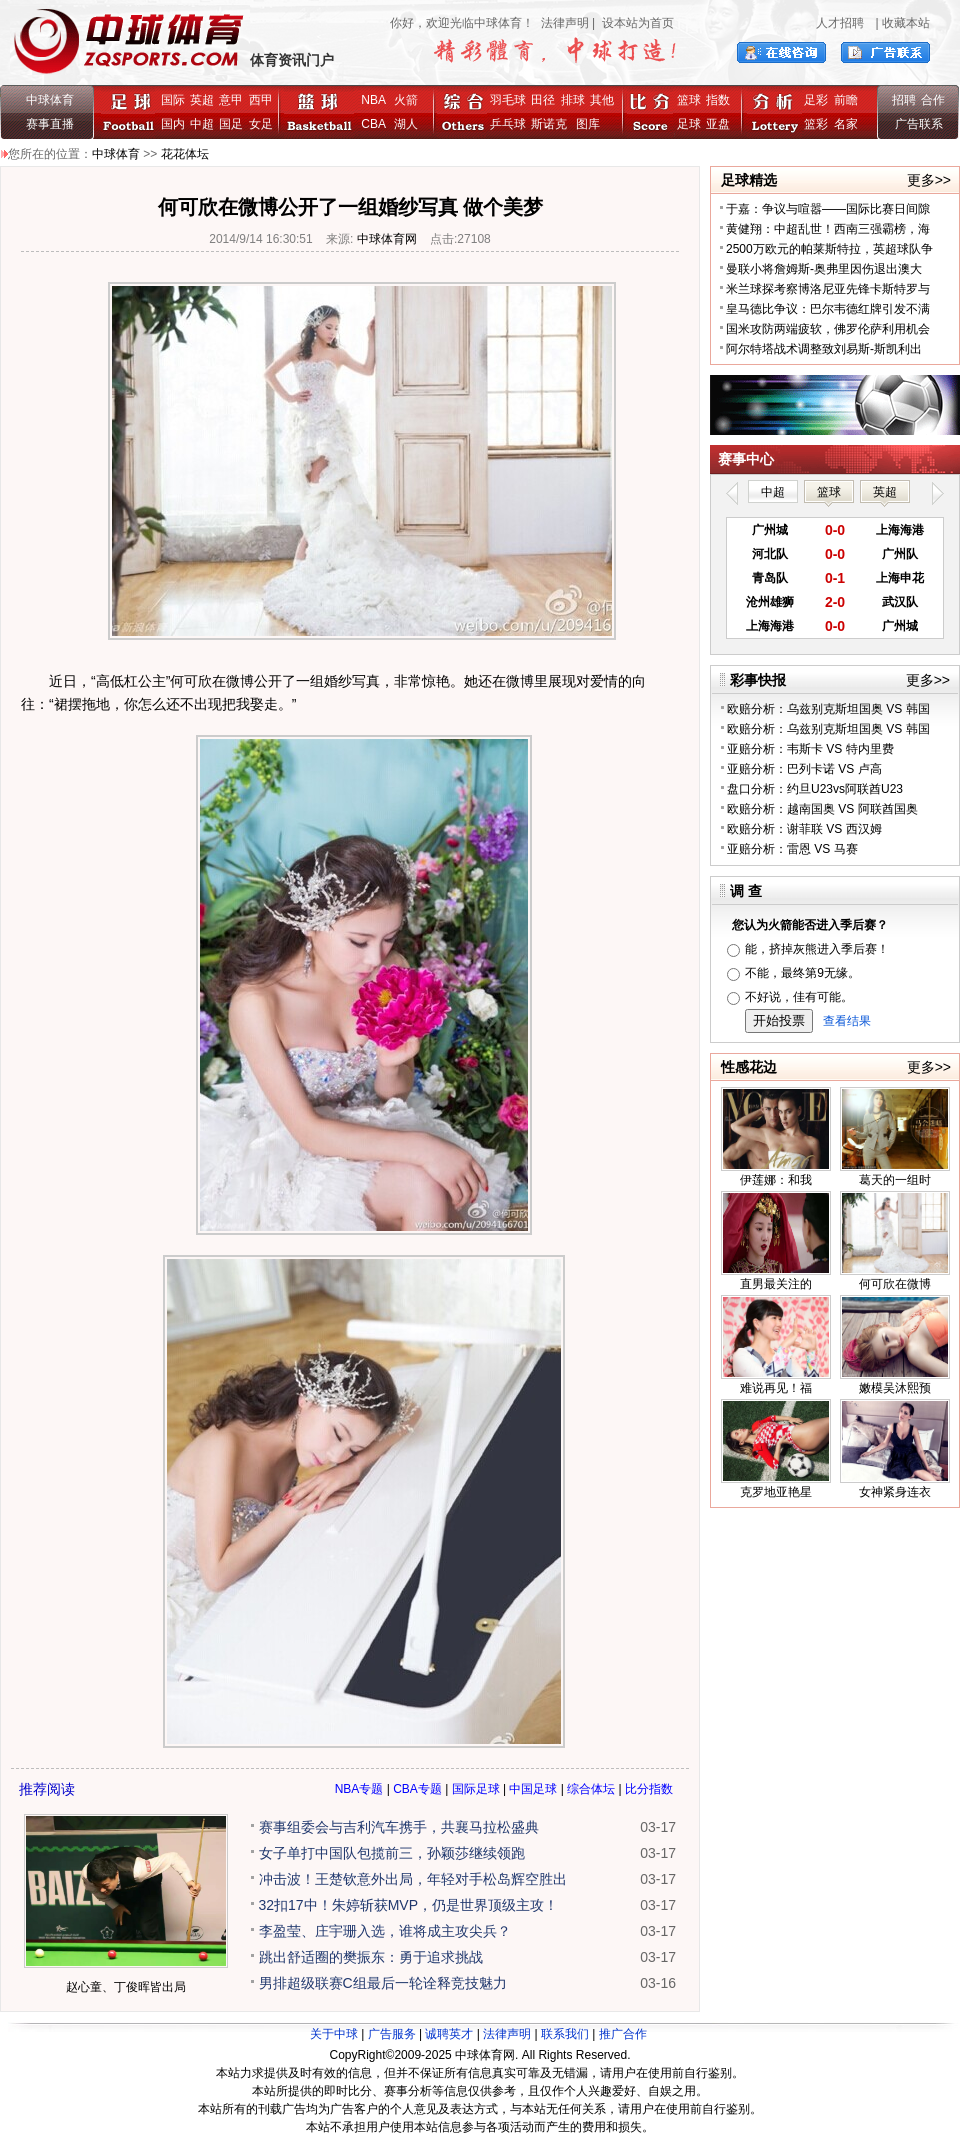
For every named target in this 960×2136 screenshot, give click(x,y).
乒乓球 (508, 124)
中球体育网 (387, 239)
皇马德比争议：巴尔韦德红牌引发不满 (828, 309)
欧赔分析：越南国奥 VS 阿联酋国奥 (822, 809)
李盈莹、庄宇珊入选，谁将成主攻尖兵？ (385, 1931)
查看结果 (847, 1021)
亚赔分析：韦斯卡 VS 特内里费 (810, 749)
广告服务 (392, 2034)
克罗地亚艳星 (776, 1492)
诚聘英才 (449, 2034)
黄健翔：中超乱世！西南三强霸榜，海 (828, 229)
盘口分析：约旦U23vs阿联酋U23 (815, 789)
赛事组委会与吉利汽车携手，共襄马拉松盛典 (399, 1827)
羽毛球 (508, 100)
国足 (231, 124)
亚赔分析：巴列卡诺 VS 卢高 (804, 769)
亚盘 (718, 124)
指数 (718, 100)
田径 (543, 100)
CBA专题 (417, 1789)
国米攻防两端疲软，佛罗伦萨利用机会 (828, 329)
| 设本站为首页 (631, 23)
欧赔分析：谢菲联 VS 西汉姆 (804, 829)
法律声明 (565, 23)
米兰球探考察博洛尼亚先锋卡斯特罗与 (828, 289)
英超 (202, 100)
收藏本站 (906, 23)
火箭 (406, 100)
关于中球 (334, 2034)
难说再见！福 (776, 1388)
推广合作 (623, 2034)
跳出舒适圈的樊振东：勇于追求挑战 (371, 1957)
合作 (933, 100)
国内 (173, 124)
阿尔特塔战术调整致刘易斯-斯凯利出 (824, 349)
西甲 (261, 100)
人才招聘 (840, 23)
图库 (588, 124)
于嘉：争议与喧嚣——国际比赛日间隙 (828, 209)
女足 (261, 124)
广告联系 (919, 124)
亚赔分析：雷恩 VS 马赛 (792, 849)
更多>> (929, 180)
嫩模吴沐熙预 (895, 1388)
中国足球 (533, 1789)
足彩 (816, 100)
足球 (689, 124)
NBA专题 (359, 1789)
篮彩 (816, 124)
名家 (846, 124)
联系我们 (565, 2034)
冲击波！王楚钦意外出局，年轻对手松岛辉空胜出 (413, 1879)
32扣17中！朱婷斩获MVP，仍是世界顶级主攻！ (408, 1905)
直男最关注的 (776, 1284)
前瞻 (846, 100)
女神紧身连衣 (895, 1492)
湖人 (406, 124)
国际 (173, 100)
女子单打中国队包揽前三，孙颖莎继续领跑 (392, 1853)
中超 (202, 124)
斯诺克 (552, 124)
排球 (573, 100)
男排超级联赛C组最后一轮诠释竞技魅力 (383, 1983)
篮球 (689, 100)
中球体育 (50, 100)
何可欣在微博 (895, 1284)
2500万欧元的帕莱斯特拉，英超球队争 (829, 249)
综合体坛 (591, 1789)
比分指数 (649, 1789)
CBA (376, 124)
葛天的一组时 (895, 1180)
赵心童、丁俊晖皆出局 (126, 1987)
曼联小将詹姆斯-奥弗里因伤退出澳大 (824, 269)
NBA (373, 100)
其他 (602, 100)
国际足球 (476, 1789)
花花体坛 (185, 154)
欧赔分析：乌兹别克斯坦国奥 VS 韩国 (828, 709)
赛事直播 (50, 124)
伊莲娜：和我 (776, 1180)
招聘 (904, 100)
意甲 (231, 100)
